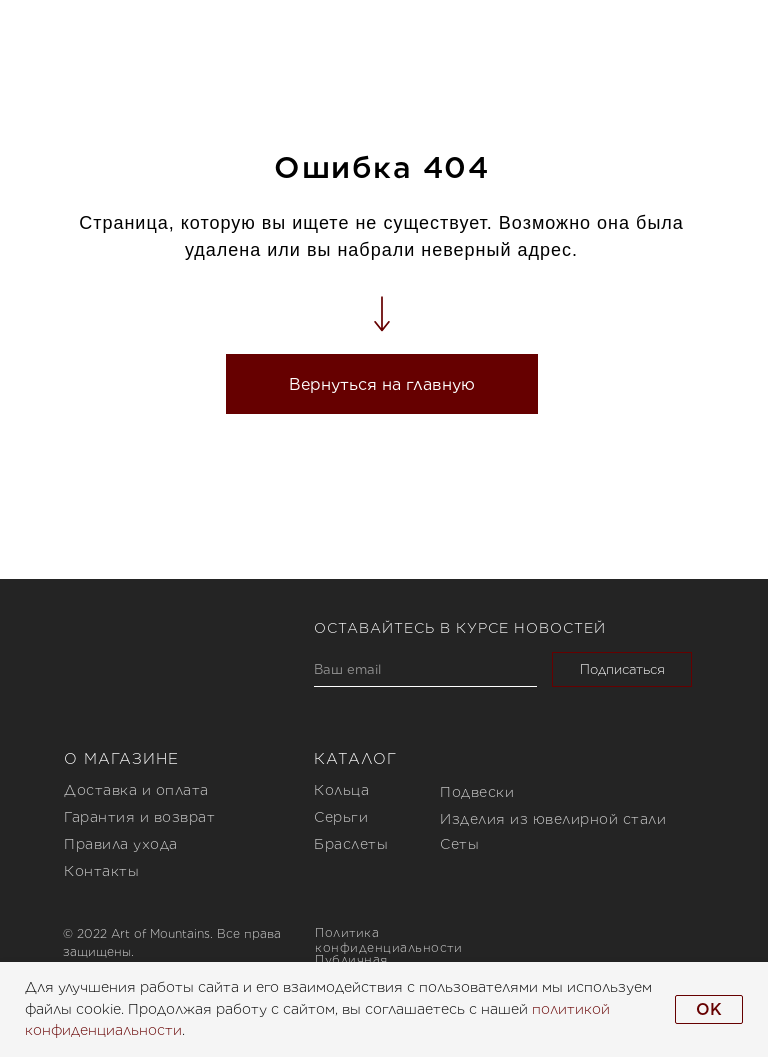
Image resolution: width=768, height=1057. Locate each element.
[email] (425, 669)
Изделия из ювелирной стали (553, 819)
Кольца (341, 790)
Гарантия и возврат (139, 817)
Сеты (459, 844)
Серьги (341, 817)
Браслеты (351, 844)
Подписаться (622, 669)
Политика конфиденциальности (388, 940)
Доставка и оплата (136, 790)
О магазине (121, 759)
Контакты (101, 871)
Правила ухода (121, 844)
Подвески (477, 792)
